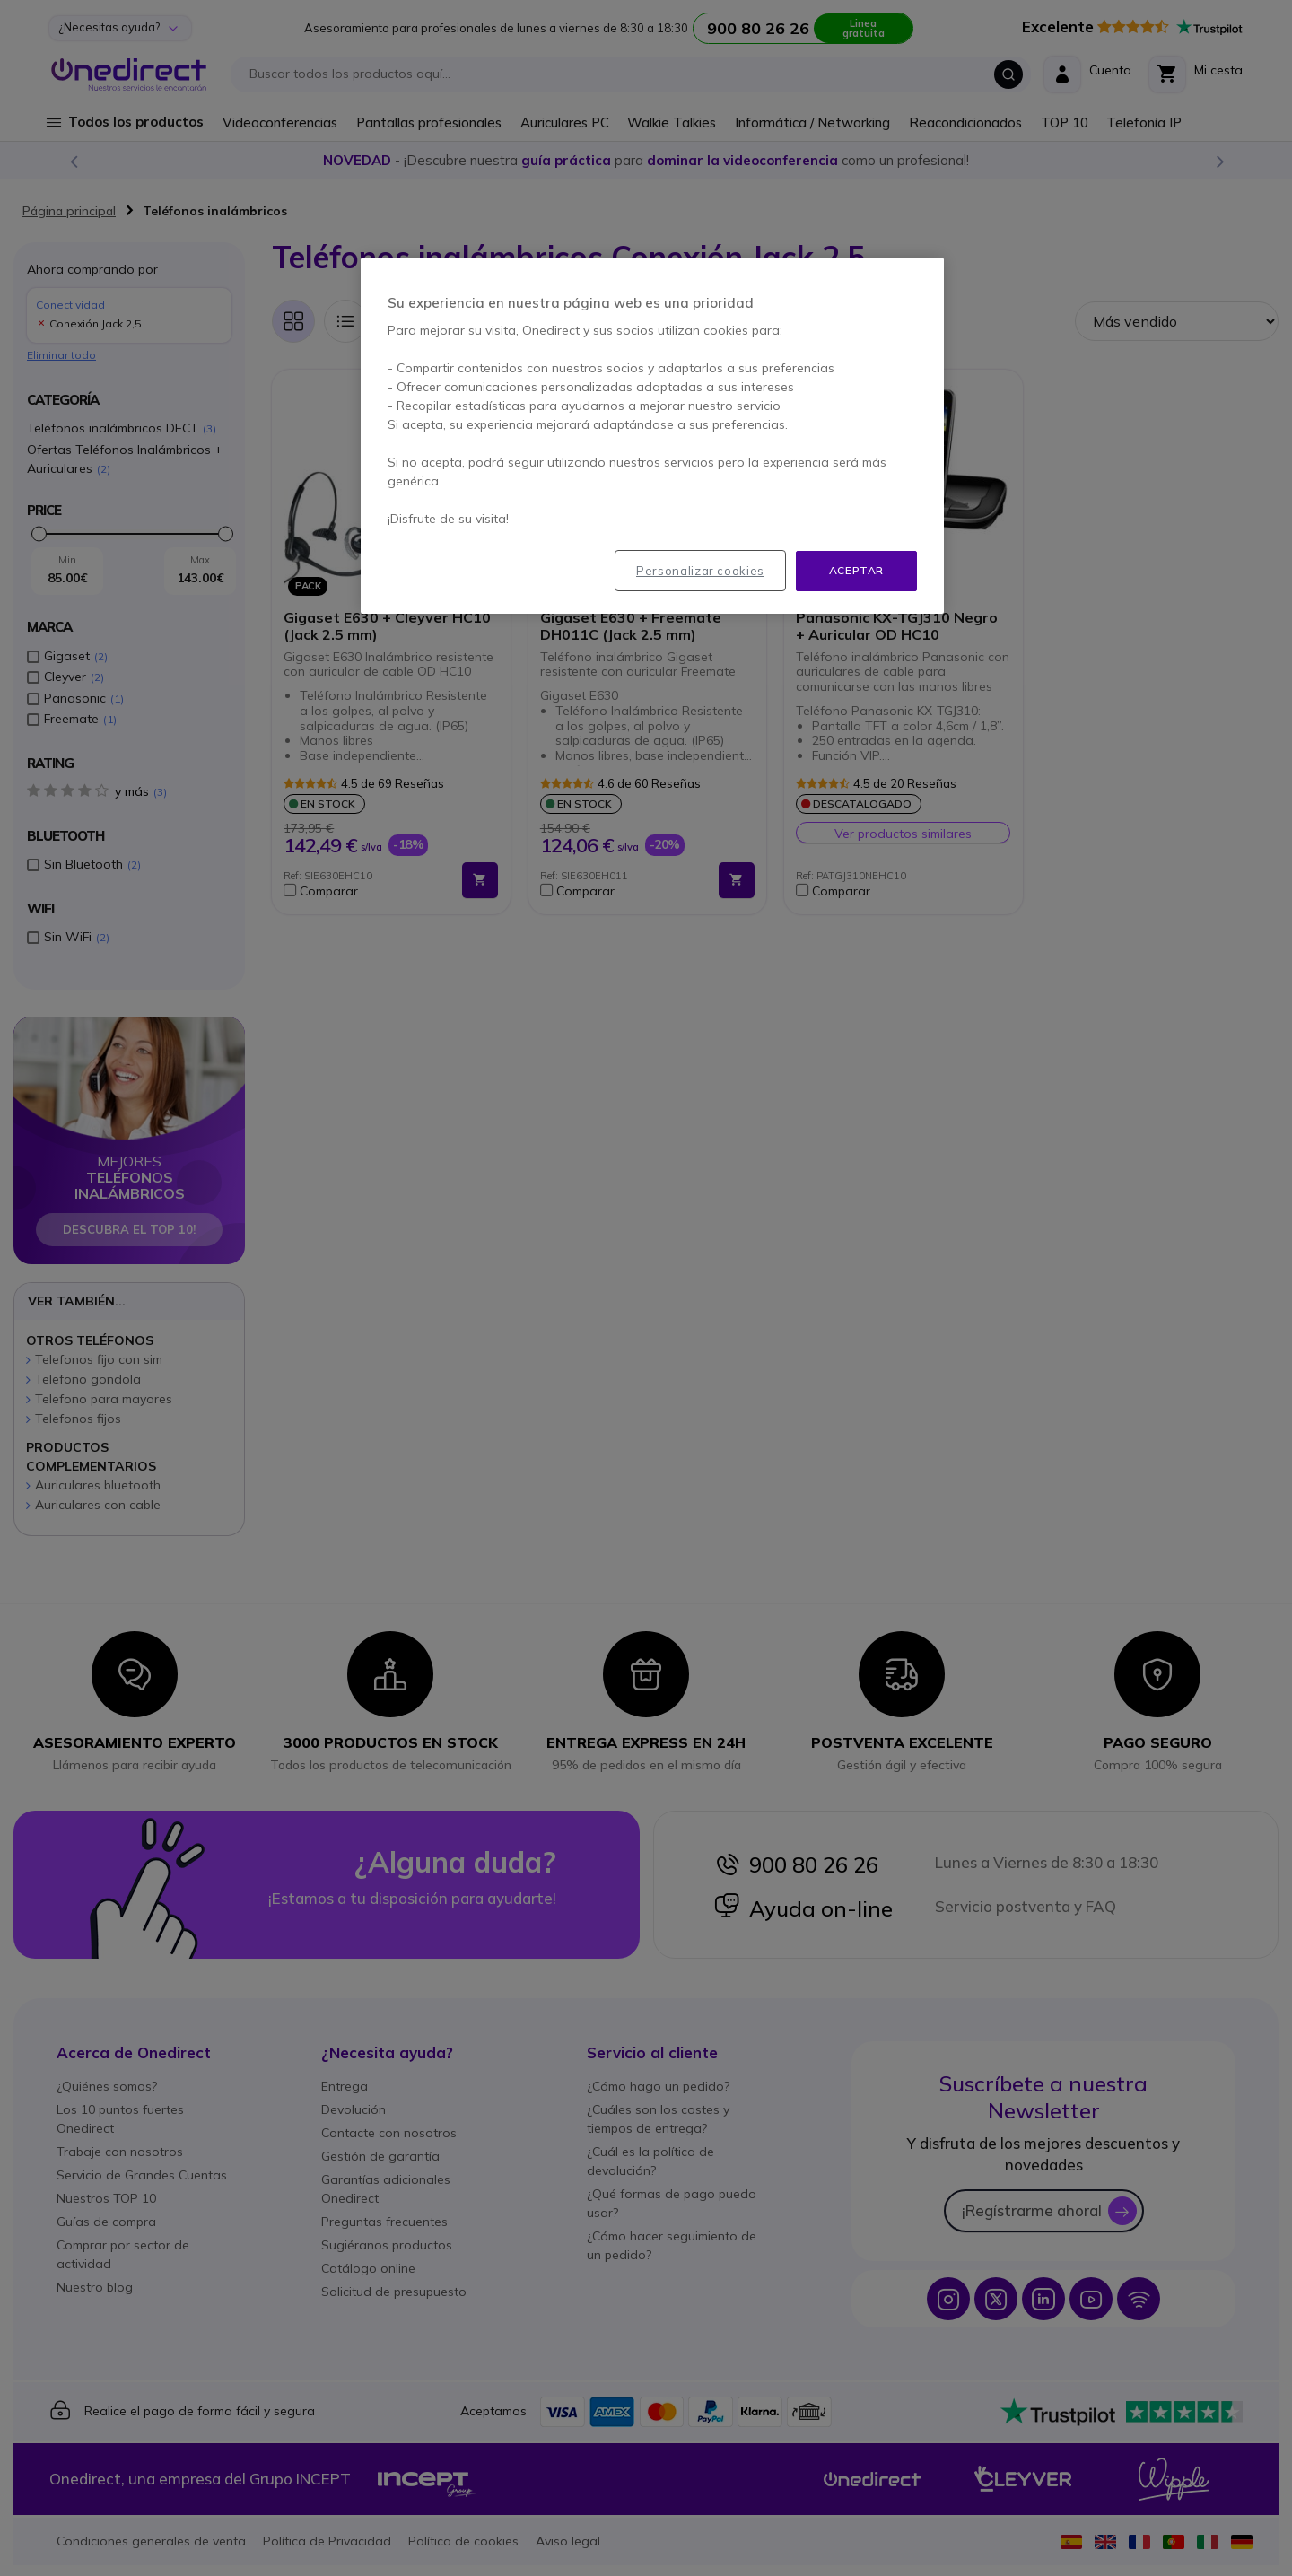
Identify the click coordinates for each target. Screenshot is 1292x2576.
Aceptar (856, 570)
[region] (652, 436)
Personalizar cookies (700, 570)
